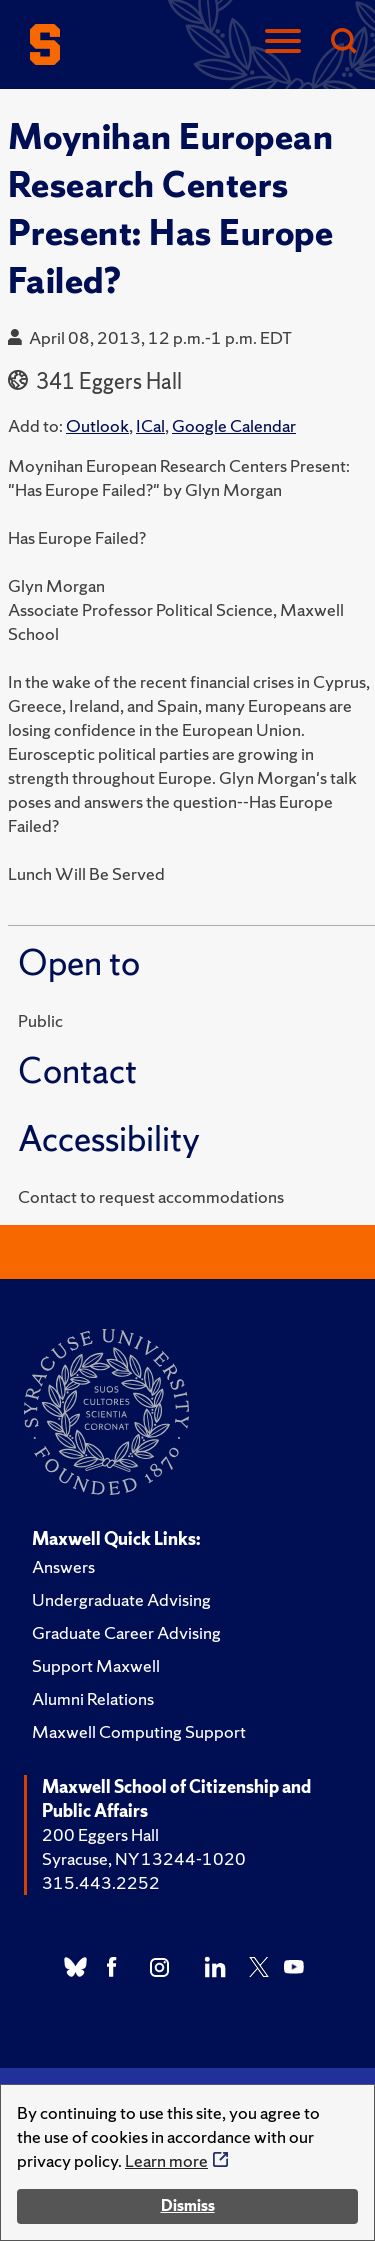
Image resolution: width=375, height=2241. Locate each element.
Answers (63, 1566)
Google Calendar (234, 425)
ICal (150, 425)
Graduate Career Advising (126, 1632)
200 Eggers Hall (100, 1834)
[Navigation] (283, 42)
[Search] (343, 42)
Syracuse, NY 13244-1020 (144, 1858)
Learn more (166, 2160)
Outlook (97, 425)
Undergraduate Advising (121, 1599)
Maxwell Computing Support (139, 1731)
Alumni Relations (93, 1698)
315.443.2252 (101, 1882)
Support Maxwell (96, 1665)
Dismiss (188, 2205)
